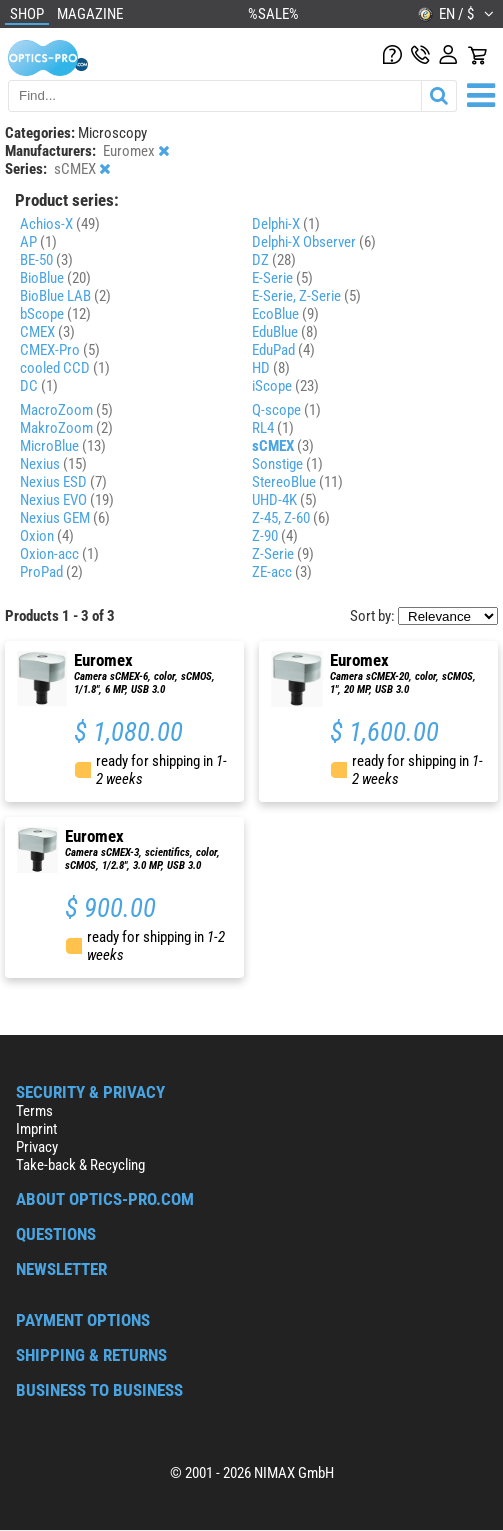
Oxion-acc (59, 554)
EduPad (283, 350)
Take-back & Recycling (80, 1165)
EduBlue (285, 332)
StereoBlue (297, 482)
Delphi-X (286, 224)
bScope (55, 314)
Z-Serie (283, 554)
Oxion (47, 536)
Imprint (36, 1129)
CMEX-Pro (60, 350)
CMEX (47, 332)
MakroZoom (66, 428)
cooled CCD (65, 368)
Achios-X (60, 224)
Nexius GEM (65, 518)
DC (39, 386)
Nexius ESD (63, 482)
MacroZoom (66, 410)
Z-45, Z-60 (291, 518)
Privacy (37, 1147)
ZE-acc (282, 572)
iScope (285, 386)
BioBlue (55, 278)
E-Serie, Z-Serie (306, 296)
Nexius (53, 464)
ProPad (51, 572)
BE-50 (46, 260)
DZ (274, 260)
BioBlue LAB (65, 296)
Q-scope (286, 410)
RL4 (273, 428)
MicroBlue (63, 446)
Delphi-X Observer (314, 242)
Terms (34, 1111)
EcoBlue (285, 314)
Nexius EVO (67, 500)
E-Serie (282, 278)
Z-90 (275, 536)
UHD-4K (284, 500)
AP (38, 242)
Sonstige (287, 464)
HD (271, 368)
